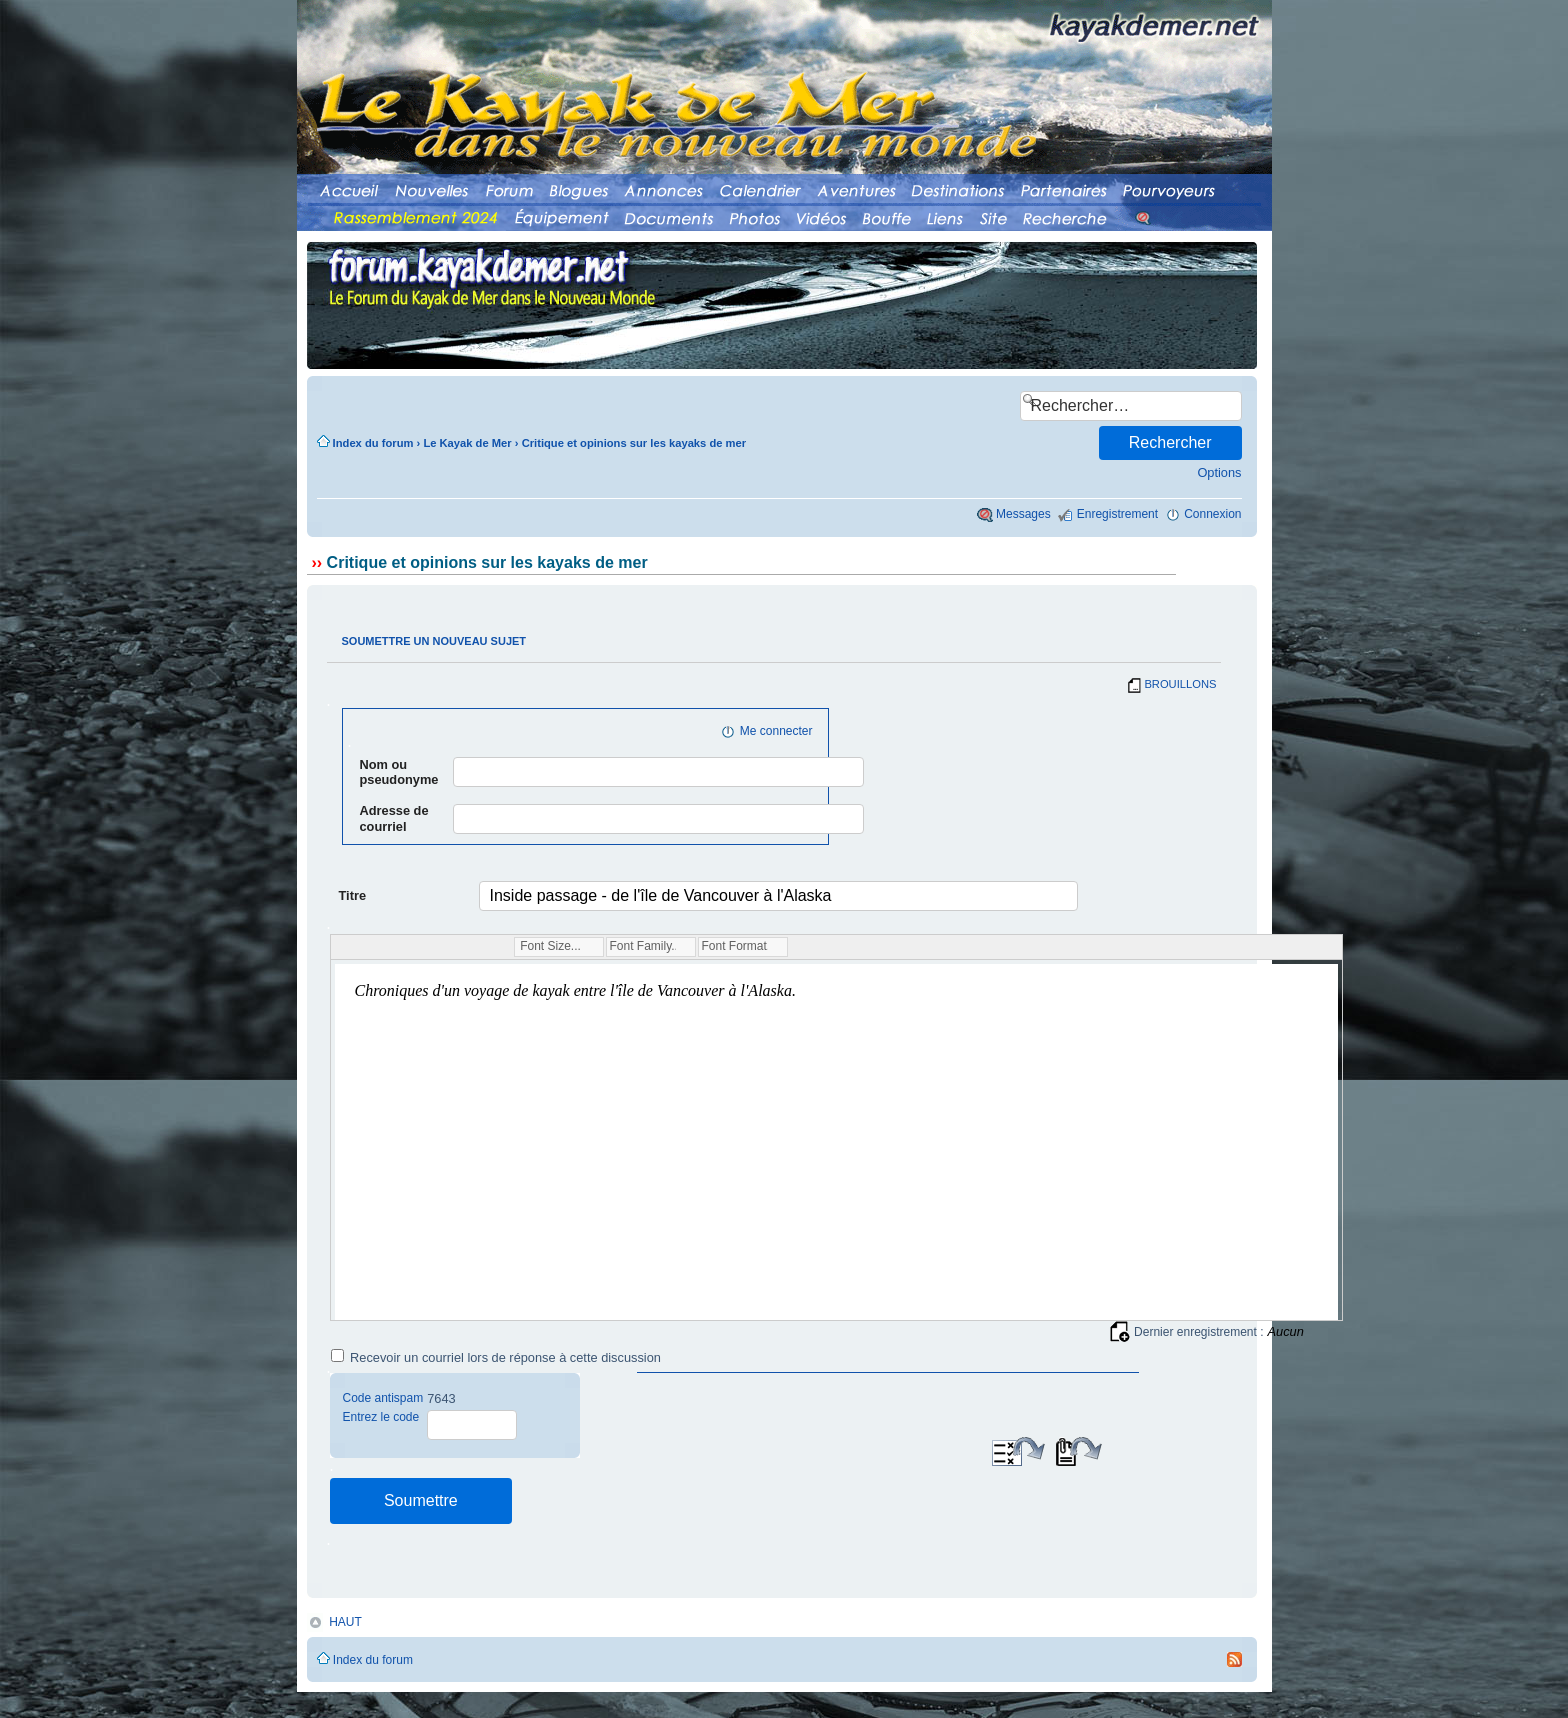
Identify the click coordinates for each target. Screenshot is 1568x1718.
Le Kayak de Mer (467, 443)
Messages (1023, 514)
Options (1219, 472)
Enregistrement (1117, 514)
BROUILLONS (1180, 684)
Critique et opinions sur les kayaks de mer (634, 443)
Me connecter (776, 731)
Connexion (1212, 514)
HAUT (345, 1622)
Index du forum (373, 443)
